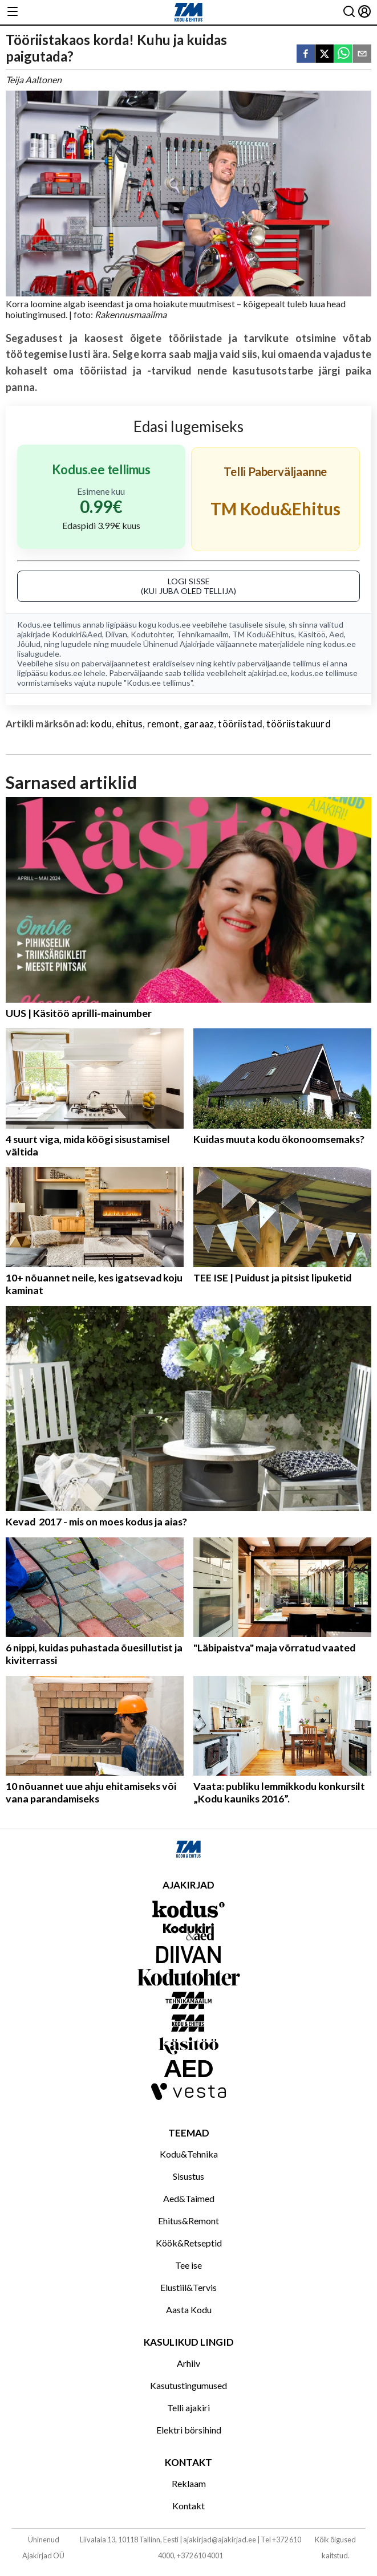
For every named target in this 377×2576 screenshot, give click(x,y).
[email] (362, 54)
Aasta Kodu (189, 2309)
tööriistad (240, 724)
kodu (101, 724)
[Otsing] (349, 12)
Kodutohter (152, 634)
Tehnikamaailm (202, 634)
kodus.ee (174, 624)
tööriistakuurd (298, 724)
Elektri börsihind (188, 2429)
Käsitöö (312, 634)
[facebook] (306, 54)
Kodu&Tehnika (189, 2153)
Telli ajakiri (188, 2407)
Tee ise (188, 2265)
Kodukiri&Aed (77, 634)
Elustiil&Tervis (188, 2287)
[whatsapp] (343, 54)
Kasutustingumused (188, 2385)
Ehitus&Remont (188, 2220)
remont (163, 724)
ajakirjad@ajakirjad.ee (219, 2539)
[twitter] (324, 54)
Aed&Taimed (188, 2198)
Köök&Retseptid (189, 2242)
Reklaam (189, 2483)
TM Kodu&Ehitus (263, 634)
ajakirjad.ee (267, 673)
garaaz (199, 724)
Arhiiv (188, 2363)
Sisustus (188, 2176)
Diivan (116, 634)
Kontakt (188, 2505)
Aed (336, 634)
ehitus (129, 724)
